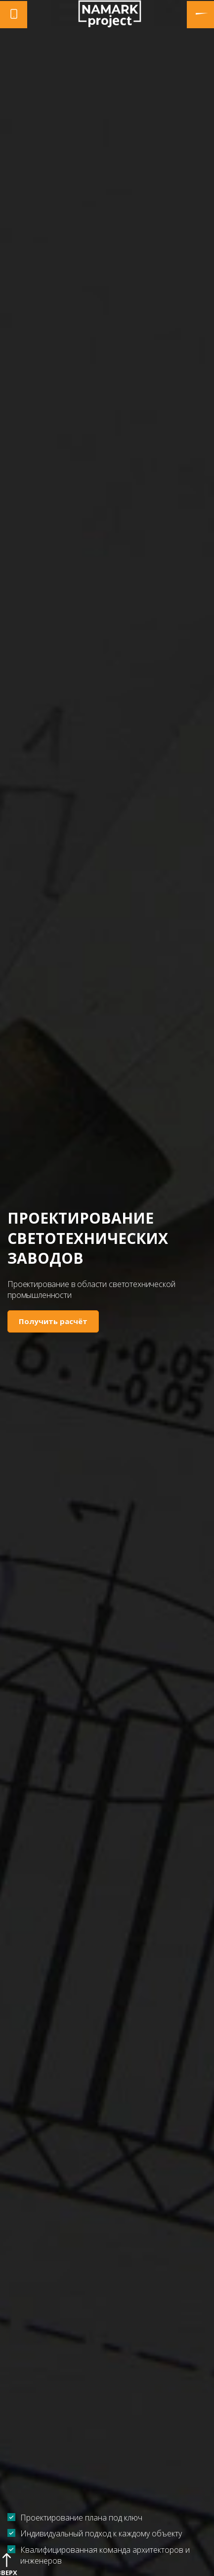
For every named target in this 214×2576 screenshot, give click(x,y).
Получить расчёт (53, 1321)
